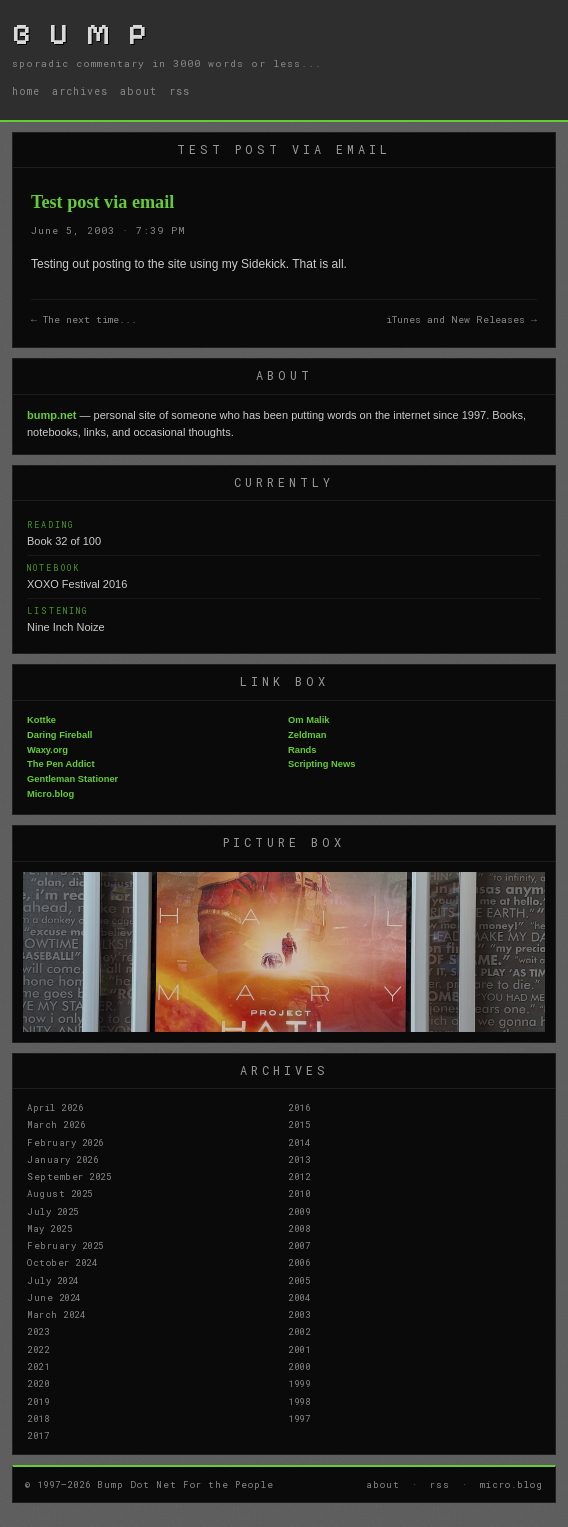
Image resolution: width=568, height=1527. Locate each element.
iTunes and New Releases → (461, 319)
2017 (38, 1435)
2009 (299, 1211)
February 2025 (65, 1245)
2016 (299, 1107)
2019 (38, 1401)
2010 (299, 1193)
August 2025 (60, 1193)
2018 (38, 1418)
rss (179, 91)
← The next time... (84, 319)
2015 (299, 1124)
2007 (299, 1245)
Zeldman (307, 735)
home (26, 91)
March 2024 (56, 1314)
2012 (299, 1176)
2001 (299, 1349)
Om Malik (308, 720)
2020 (38, 1383)
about (138, 91)
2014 (299, 1142)
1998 (299, 1401)
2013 (299, 1159)
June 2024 (54, 1297)
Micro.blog (50, 794)
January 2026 (62, 1159)
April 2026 (55, 1107)
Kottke (41, 720)
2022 (38, 1349)
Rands (302, 750)
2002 (299, 1331)
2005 (299, 1280)
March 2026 (56, 1124)
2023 (38, 1331)
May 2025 (49, 1228)
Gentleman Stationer (72, 779)
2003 (299, 1314)
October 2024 (62, 1262)
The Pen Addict (61, 764)
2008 (299, 1228)
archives (80, 91)
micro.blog (511, 1484)
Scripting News (321, 764)
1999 (299, 1383)
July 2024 (53, 1280)
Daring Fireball (59, 735)
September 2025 (69, 1176)
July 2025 (53, 1211)
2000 (299, 1366)
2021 (38, 1366)
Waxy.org (47, 750)
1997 (299, 1418)
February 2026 (65, 1142)
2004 (299, 1297)
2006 (299, 1262)
